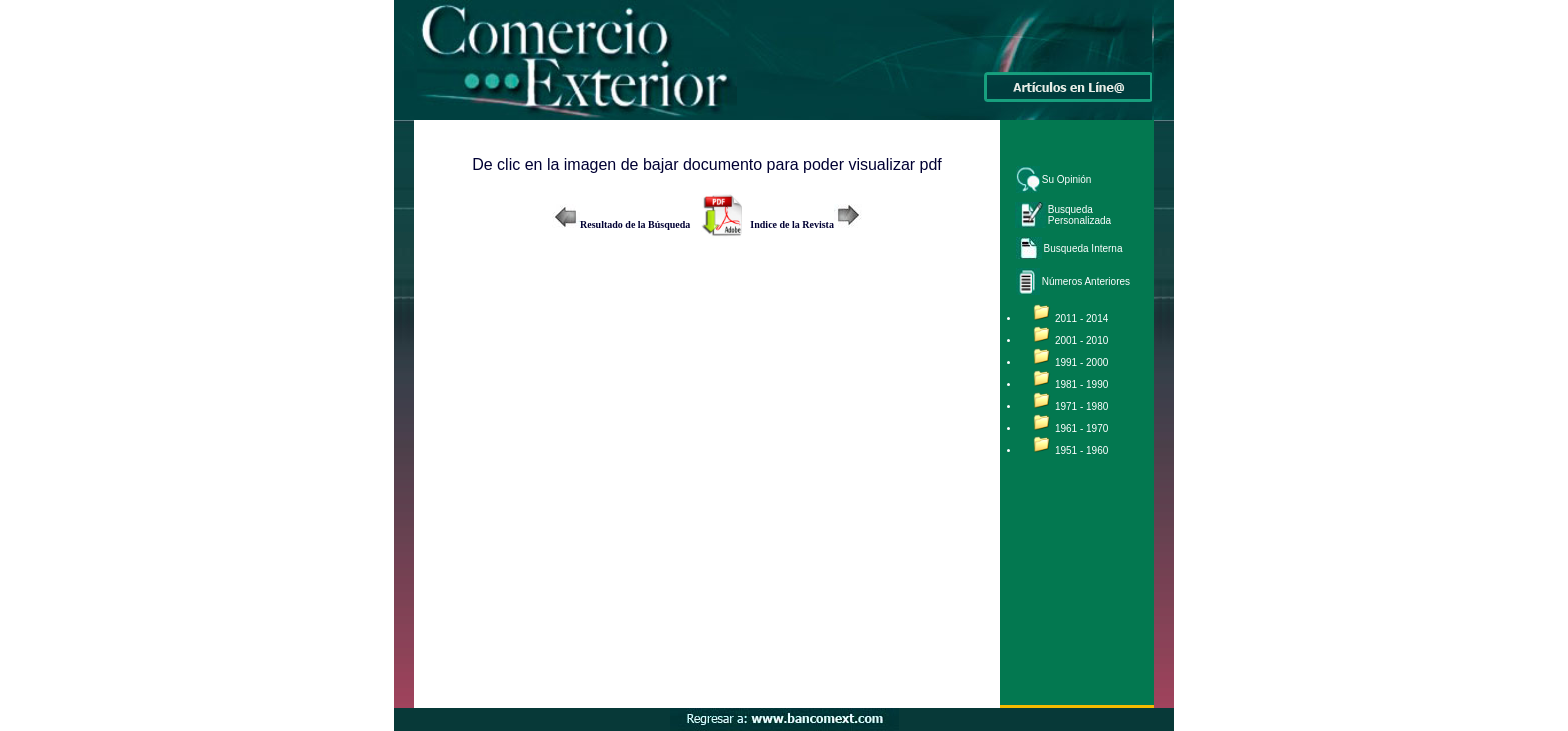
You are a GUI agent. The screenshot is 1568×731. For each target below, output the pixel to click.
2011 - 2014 (1081, 318)
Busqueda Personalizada (1079, 215)
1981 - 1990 (1081, 384)
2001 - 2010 (1081, 340)
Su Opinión (1066, 179)
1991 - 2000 (1081, 362)
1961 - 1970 (1081, 428)
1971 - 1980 (1081, 406)
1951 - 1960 (1081, 450)
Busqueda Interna (1083, 248)
